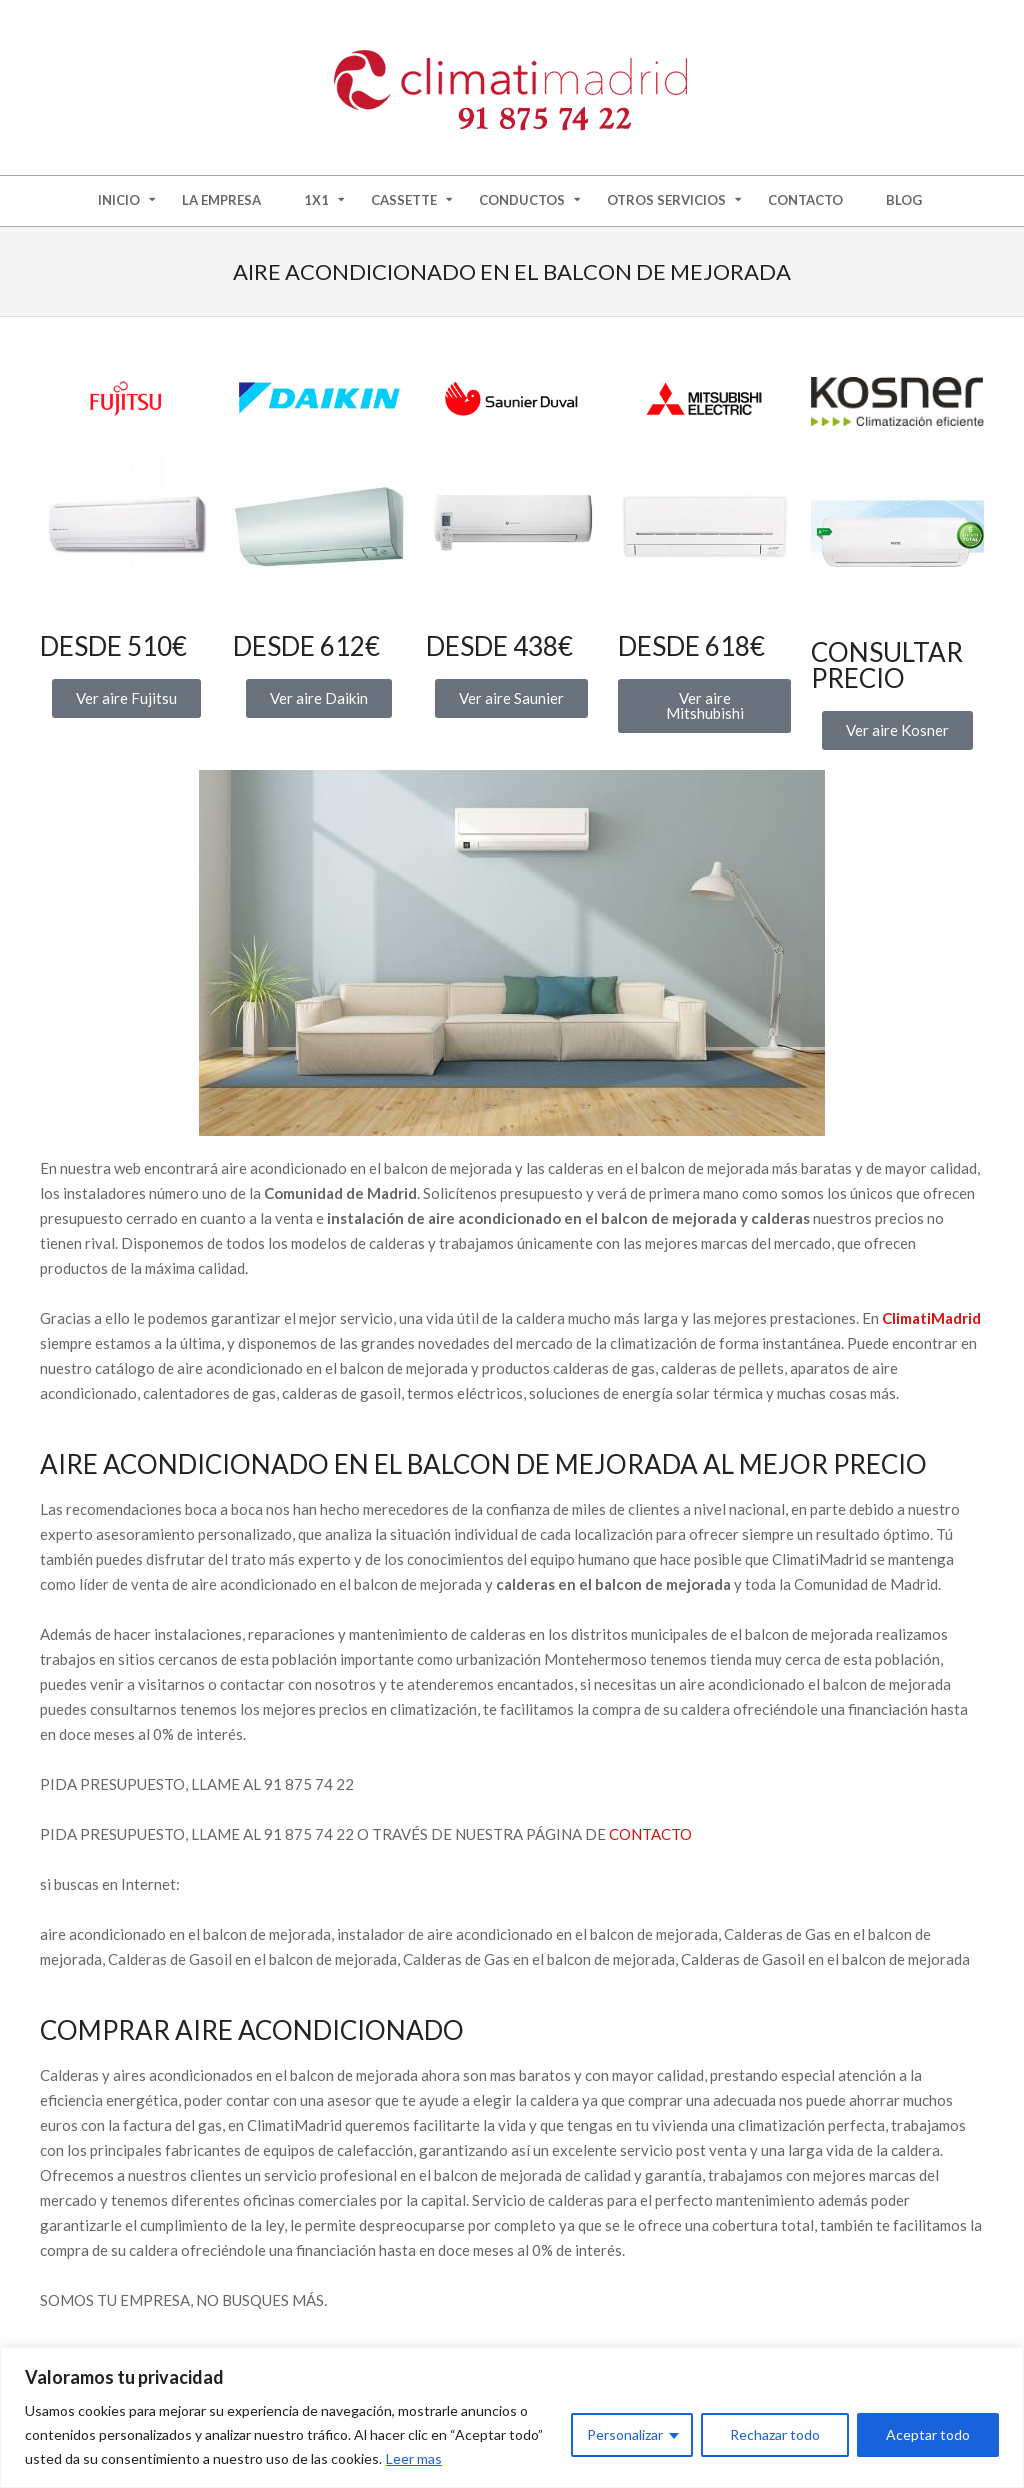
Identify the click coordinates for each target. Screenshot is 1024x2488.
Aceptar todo (928, 2434)
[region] (512, 2417)
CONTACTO (650, 1834)
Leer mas (414, 2458)
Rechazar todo (775, 2434)
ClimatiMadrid (931, 1318)
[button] (897, 730)
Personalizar (625, 2434)
